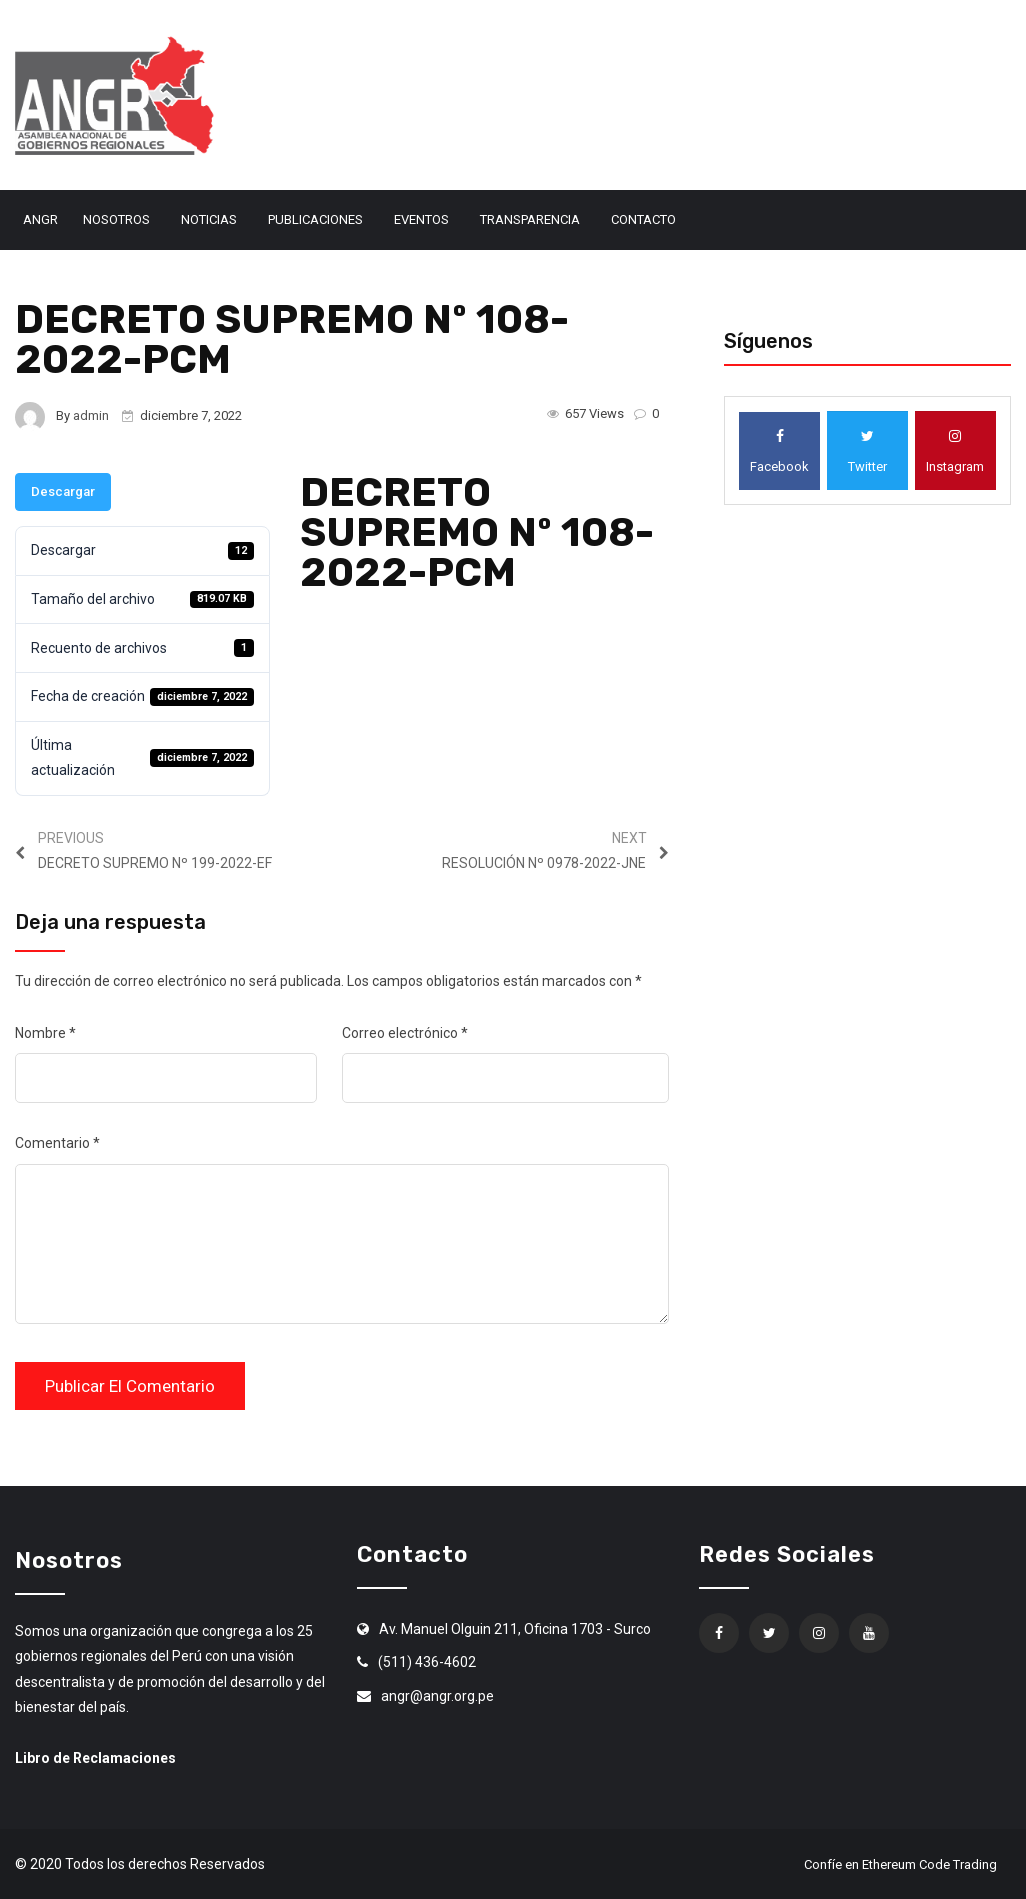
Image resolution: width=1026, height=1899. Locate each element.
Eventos (421, 219)
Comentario (57, 1143)
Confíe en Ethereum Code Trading (900, 1864)
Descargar (63, 491)
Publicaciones (315, 219)
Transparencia (530, 219)
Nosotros (116, 219)
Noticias (209, 219)
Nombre (45, 1033)
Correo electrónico (405, 1033)
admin (91, 415)
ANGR (40, 219)
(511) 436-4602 (427, 1662)
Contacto (643, 219)
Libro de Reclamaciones (95, 1758)
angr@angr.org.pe (437, 1696)
